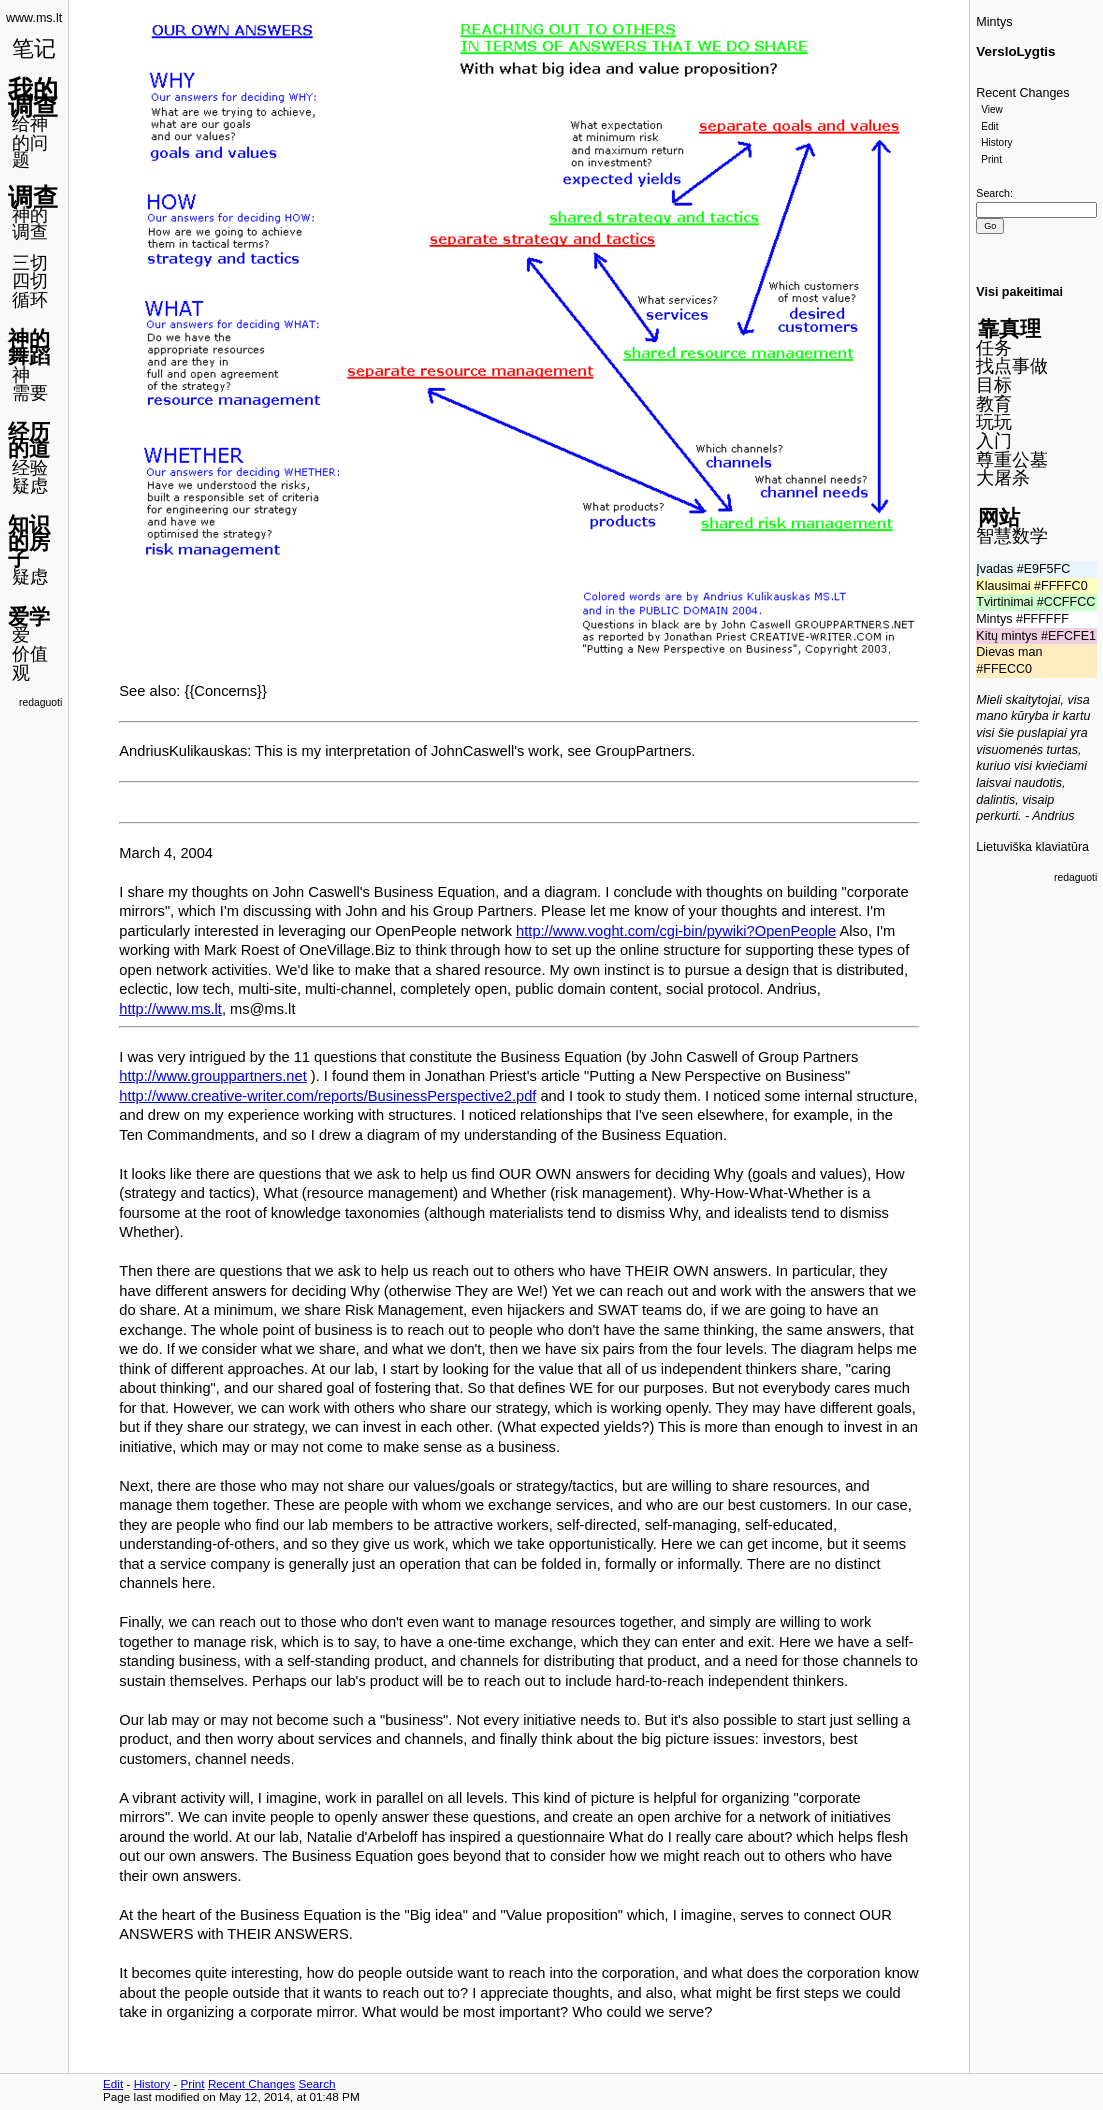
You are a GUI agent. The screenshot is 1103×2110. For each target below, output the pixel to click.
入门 (994, 441)
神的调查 (30, 223)
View (992, 109)
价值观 (30, 663)
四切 (30, 281)
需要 (30, 393)
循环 (30, 300)
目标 (994, 385)
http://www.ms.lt (170, 1009)
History (996, 142)
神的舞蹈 (29, 347)
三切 (30, 263)
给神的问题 (30, 141)
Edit (989, 126)
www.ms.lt (34, 18)
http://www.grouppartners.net (212, 1076)
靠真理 (1009, 328)
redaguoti (40, 702)
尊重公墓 (1012, 460)
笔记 (34, 48)
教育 (994, 404)
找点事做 (1012, 366)
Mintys (994, 22)
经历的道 (29, 440)
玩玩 (994, 422)
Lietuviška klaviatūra (1032, 847)
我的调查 (33, 97)
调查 (33, 197)
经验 (30, 468)
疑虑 (30, 486)
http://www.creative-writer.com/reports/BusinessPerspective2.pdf (327, 1096)
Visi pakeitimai (1019, 292)
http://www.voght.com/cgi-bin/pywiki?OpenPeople (676, 931)
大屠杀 (1003, 478)
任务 (994, 348)
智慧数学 (1012, 536)
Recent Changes (1022, 93)
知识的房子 (29, 541)
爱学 (29, 616)
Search (993, 193)
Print (991, 159)
